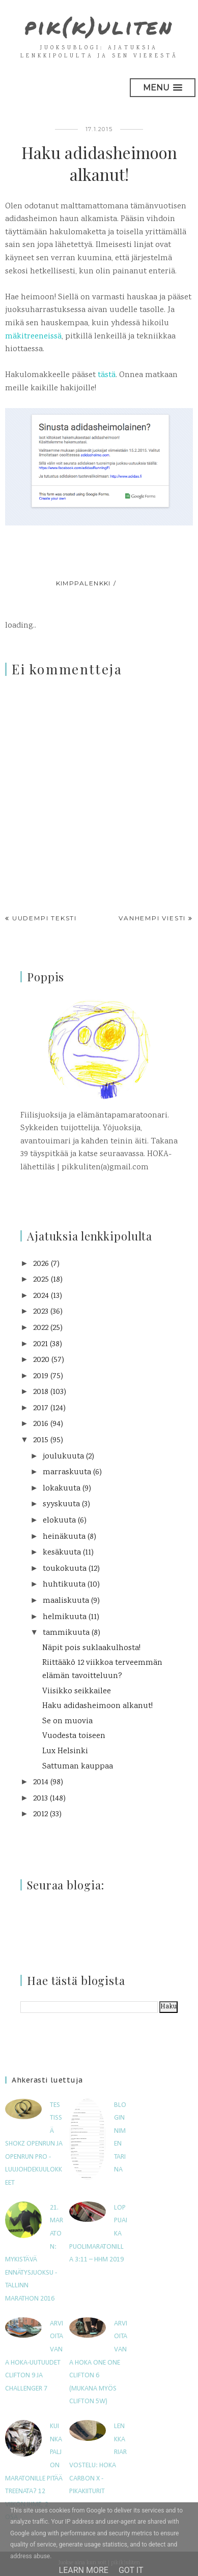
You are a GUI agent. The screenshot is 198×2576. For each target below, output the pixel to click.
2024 (41, 1296)
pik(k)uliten (99, 26)
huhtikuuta (64, 1585)
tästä (107, 375)
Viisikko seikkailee (76, 1691)
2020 (41, 1360)
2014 (40, 1782)
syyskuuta (61, 1504)
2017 (40, 1408)
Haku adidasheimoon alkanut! (97, 1706)
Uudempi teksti (44, 918)
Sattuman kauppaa (77, 1767)
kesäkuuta (62, 1553)
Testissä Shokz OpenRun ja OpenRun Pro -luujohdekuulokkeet (34, 2144)
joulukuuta (63, 1457)
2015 (40, 1440)
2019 (40, 1376)
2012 (40, 1814)
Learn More (83, 2570)
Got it (131, 2570)
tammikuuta (66, 1633)
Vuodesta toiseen (73, 1736)
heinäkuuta (64, 1537)
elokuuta (59, 1521)
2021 (40, 1344)
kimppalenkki (83, 583)
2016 (40, 1424)
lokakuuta (61, 1489)
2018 (40, 1392)
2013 (40, 1799)
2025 (41, 1280)
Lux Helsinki (65, 1751)
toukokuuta (65, 1569)
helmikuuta (65, 1617)
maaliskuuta (66, 1601)
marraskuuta (67, 1472)
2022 (40, 1328)
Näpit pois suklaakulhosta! (91, 1648)
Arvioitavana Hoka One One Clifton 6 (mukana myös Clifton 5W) (98, 2363)
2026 (41, 1264)
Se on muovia (67, 1721)
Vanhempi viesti (152, 918)
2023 (40, 1312)
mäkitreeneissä (33, 337)
